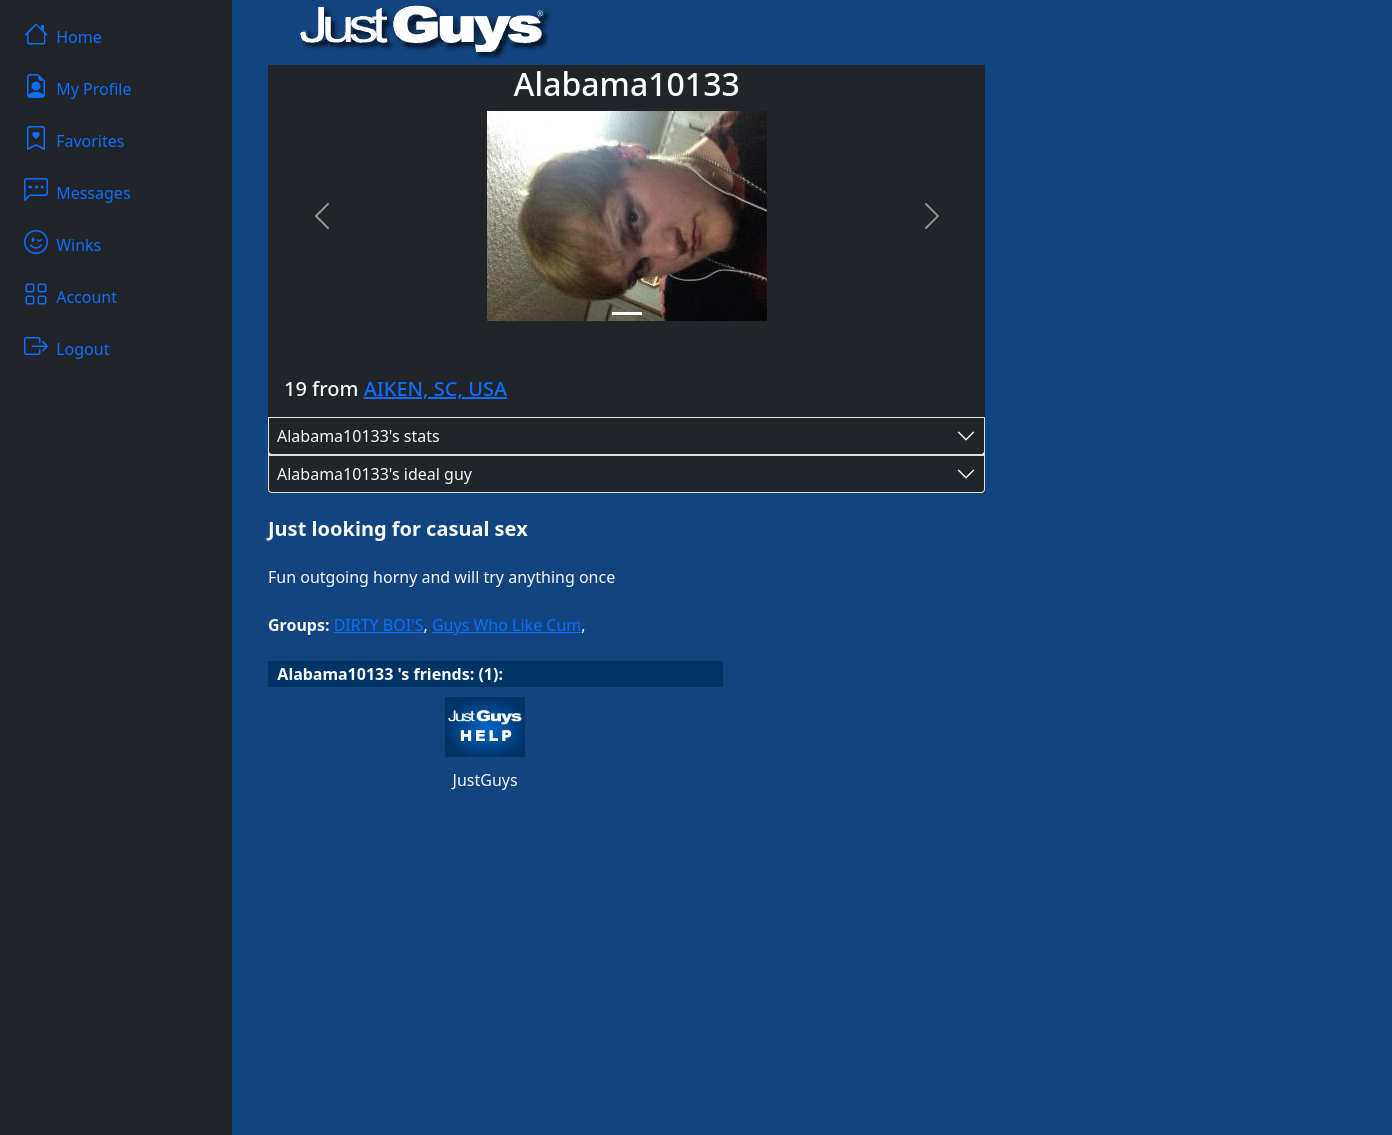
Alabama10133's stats (358, 436)
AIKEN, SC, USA (435, 388)
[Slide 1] (627, 313)
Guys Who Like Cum (506, 625)
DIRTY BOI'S (379, 625)
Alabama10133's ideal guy (374, 474)
